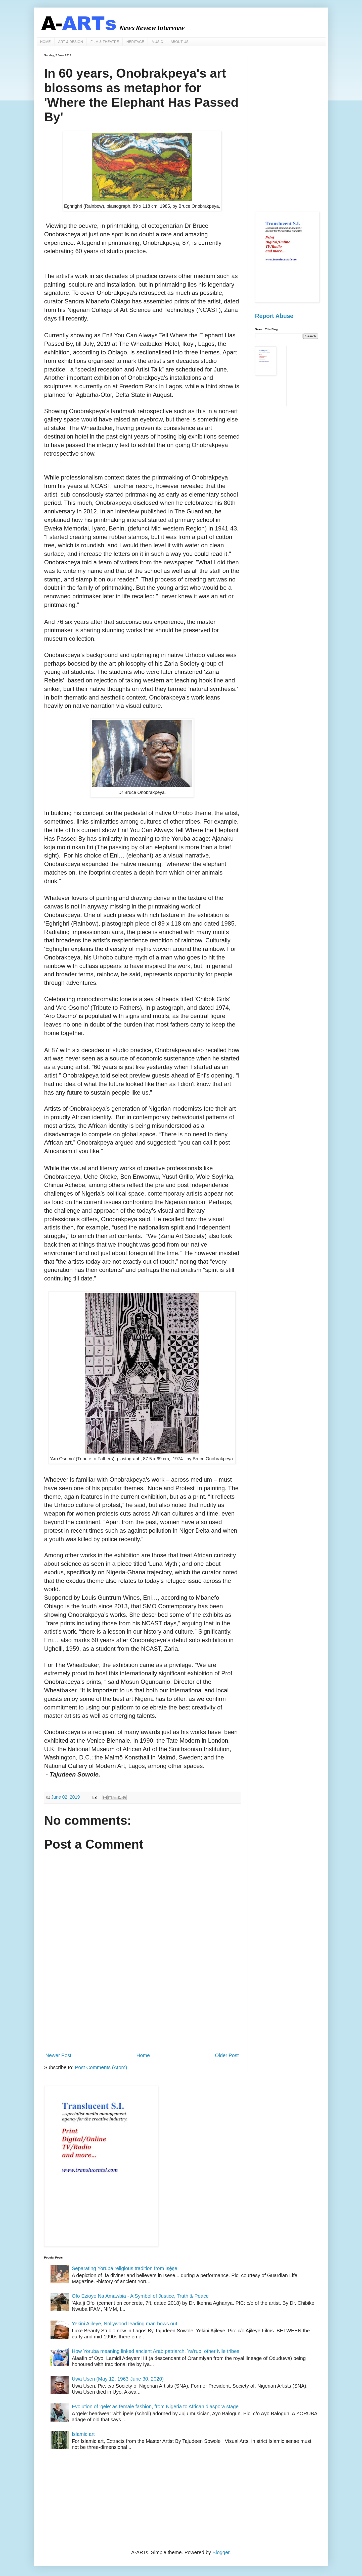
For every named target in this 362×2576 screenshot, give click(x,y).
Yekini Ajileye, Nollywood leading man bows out (124, 2323)
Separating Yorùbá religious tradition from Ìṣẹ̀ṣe (124, 2268)
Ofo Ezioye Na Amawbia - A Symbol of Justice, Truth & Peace (140, 2296)
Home (143, 2055)
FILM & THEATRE (104, 42)
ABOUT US (180, 42)
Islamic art (83, 2434)
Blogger (221, 2552)
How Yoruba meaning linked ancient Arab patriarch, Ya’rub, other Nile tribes (155, 2351)
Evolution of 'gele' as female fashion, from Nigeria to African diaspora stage (155, 2406)
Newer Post (58, 2055)
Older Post (227, 2055)
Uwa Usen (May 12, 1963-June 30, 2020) (118, 2379)
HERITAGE (135, 42)
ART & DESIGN (70, 42)
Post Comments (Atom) (101, 2067)
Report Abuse (274, 316)
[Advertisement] (142, 2006)
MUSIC (157, 42)
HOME (45, 42)
